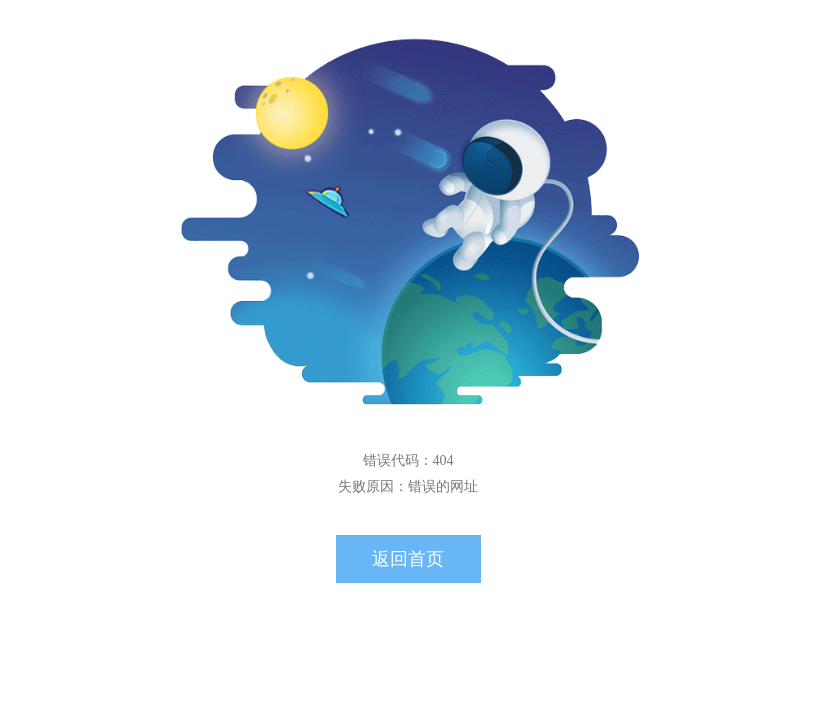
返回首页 (408, 559)
